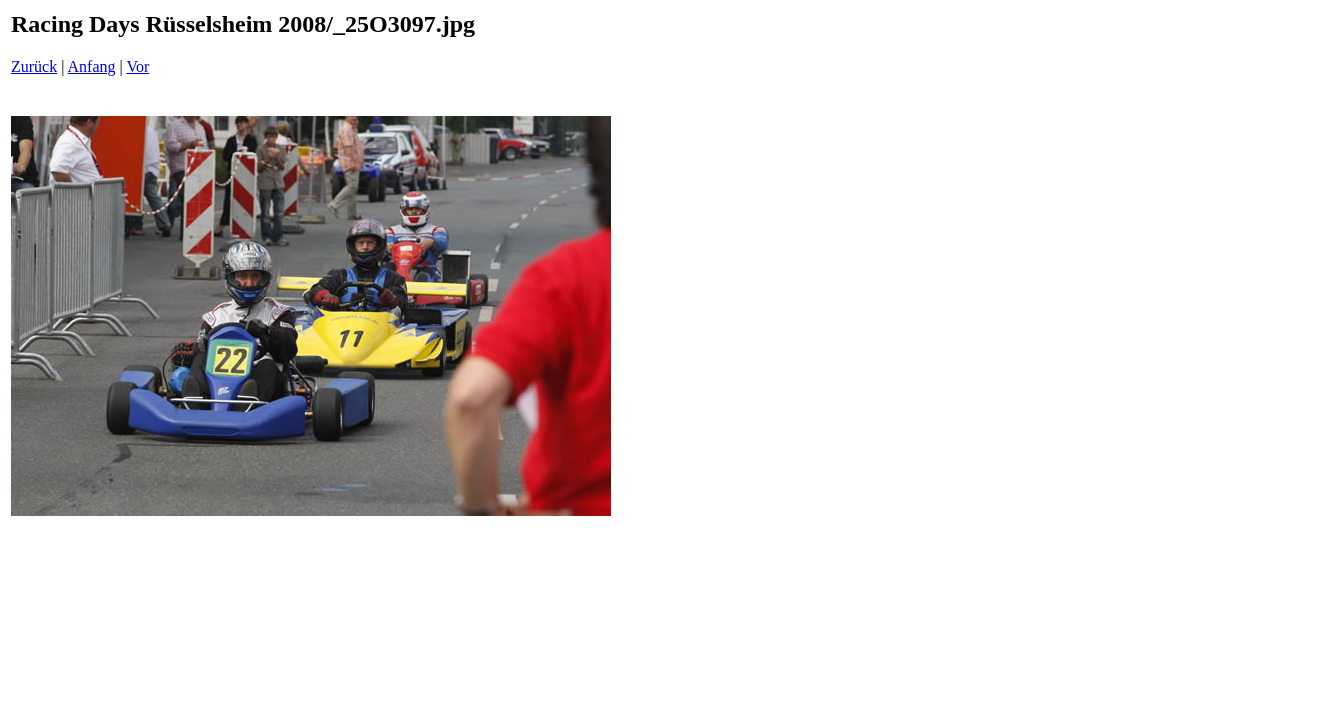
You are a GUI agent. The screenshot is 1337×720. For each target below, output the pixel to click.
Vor (137, 66)
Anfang (92, 66)
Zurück (34, 66)
